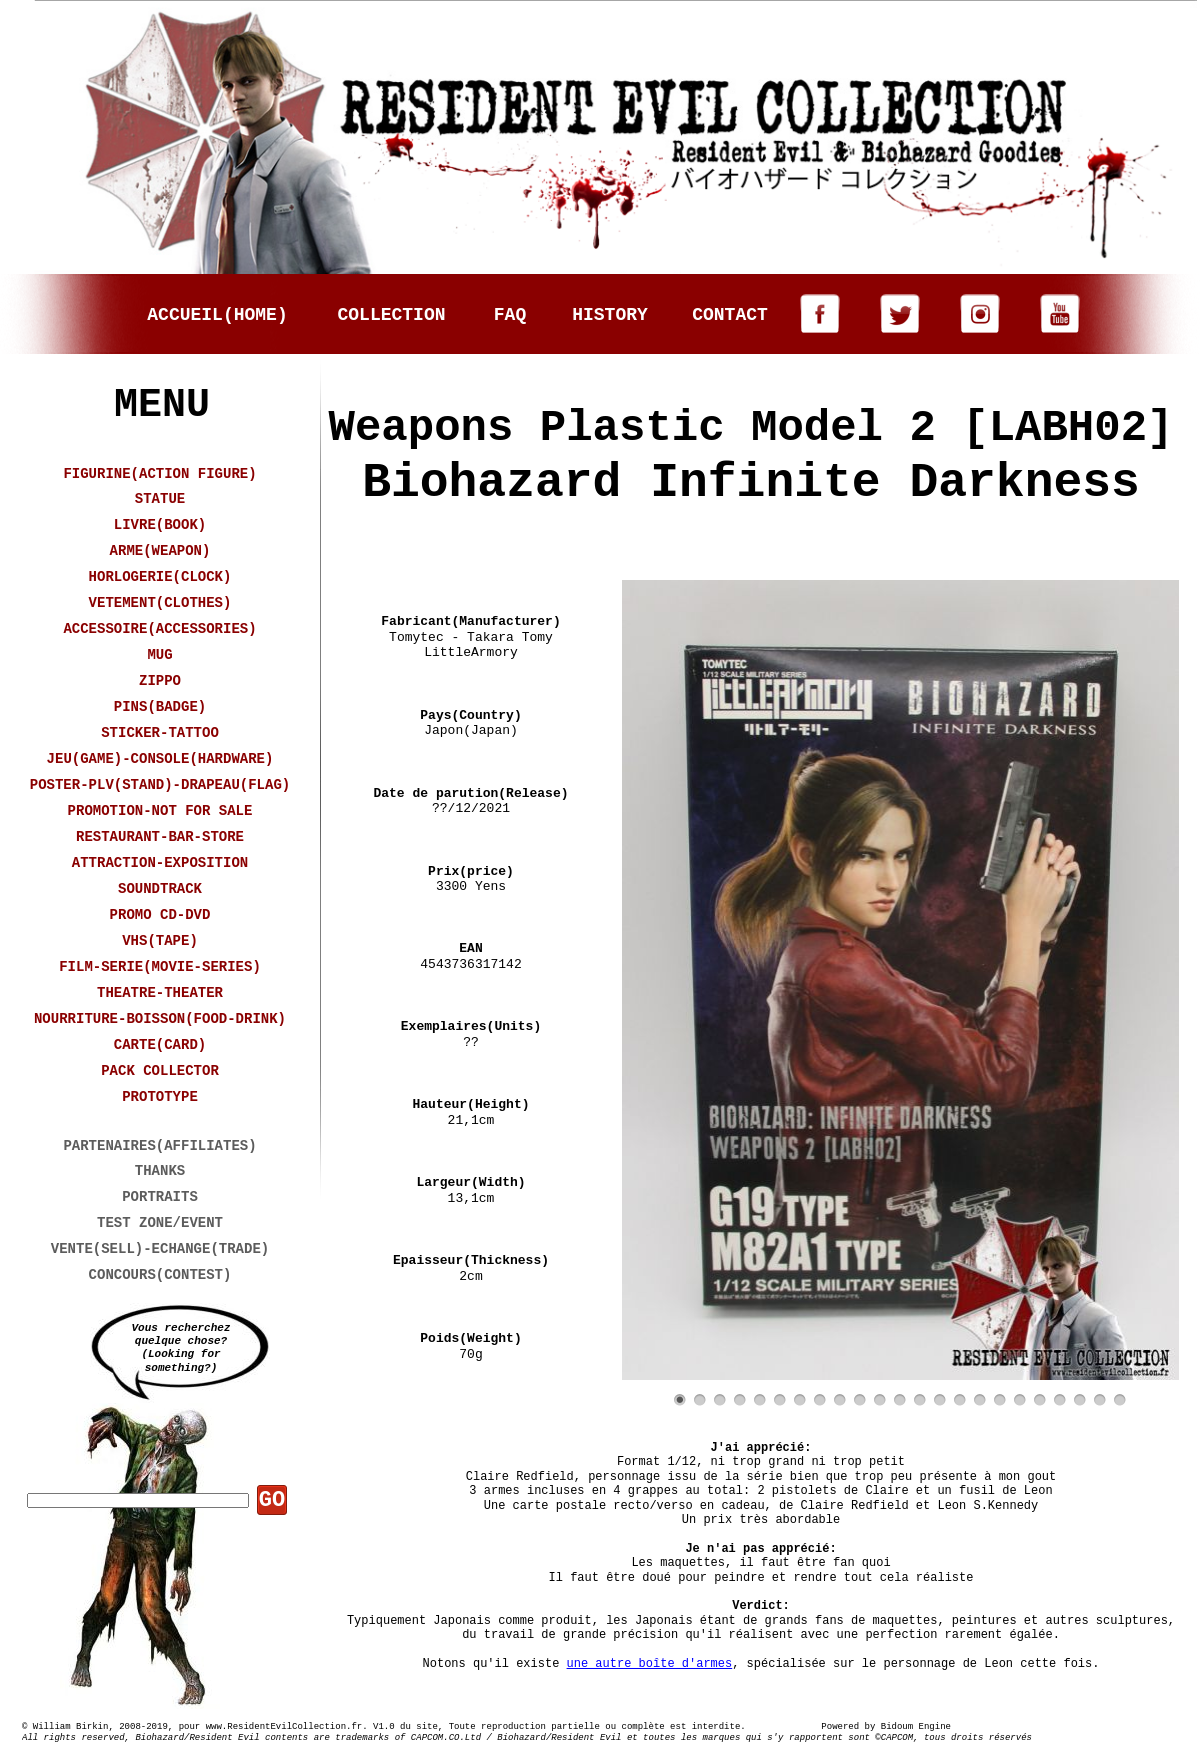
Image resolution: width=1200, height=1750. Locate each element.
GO (272, 1500)
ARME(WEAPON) (160, 551)
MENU (162, 405)
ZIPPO (160, 681)
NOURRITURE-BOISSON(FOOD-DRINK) (160, 1019)
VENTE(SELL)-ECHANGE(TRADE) (160, 1249)
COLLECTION (391, 315)
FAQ (510, 315)
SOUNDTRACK (160, 889)
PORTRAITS (160, 1197)
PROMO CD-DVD (160, 915)
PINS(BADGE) (160, 707)
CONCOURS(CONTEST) (160, 1275)
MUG (159, 655)
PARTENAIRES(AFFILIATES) (159, 1146)
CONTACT (730, 315)
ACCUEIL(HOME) (217, 315)
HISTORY (610, 315)
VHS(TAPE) (160, 941)
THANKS (160, 1171)
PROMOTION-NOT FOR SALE (160, 811)
